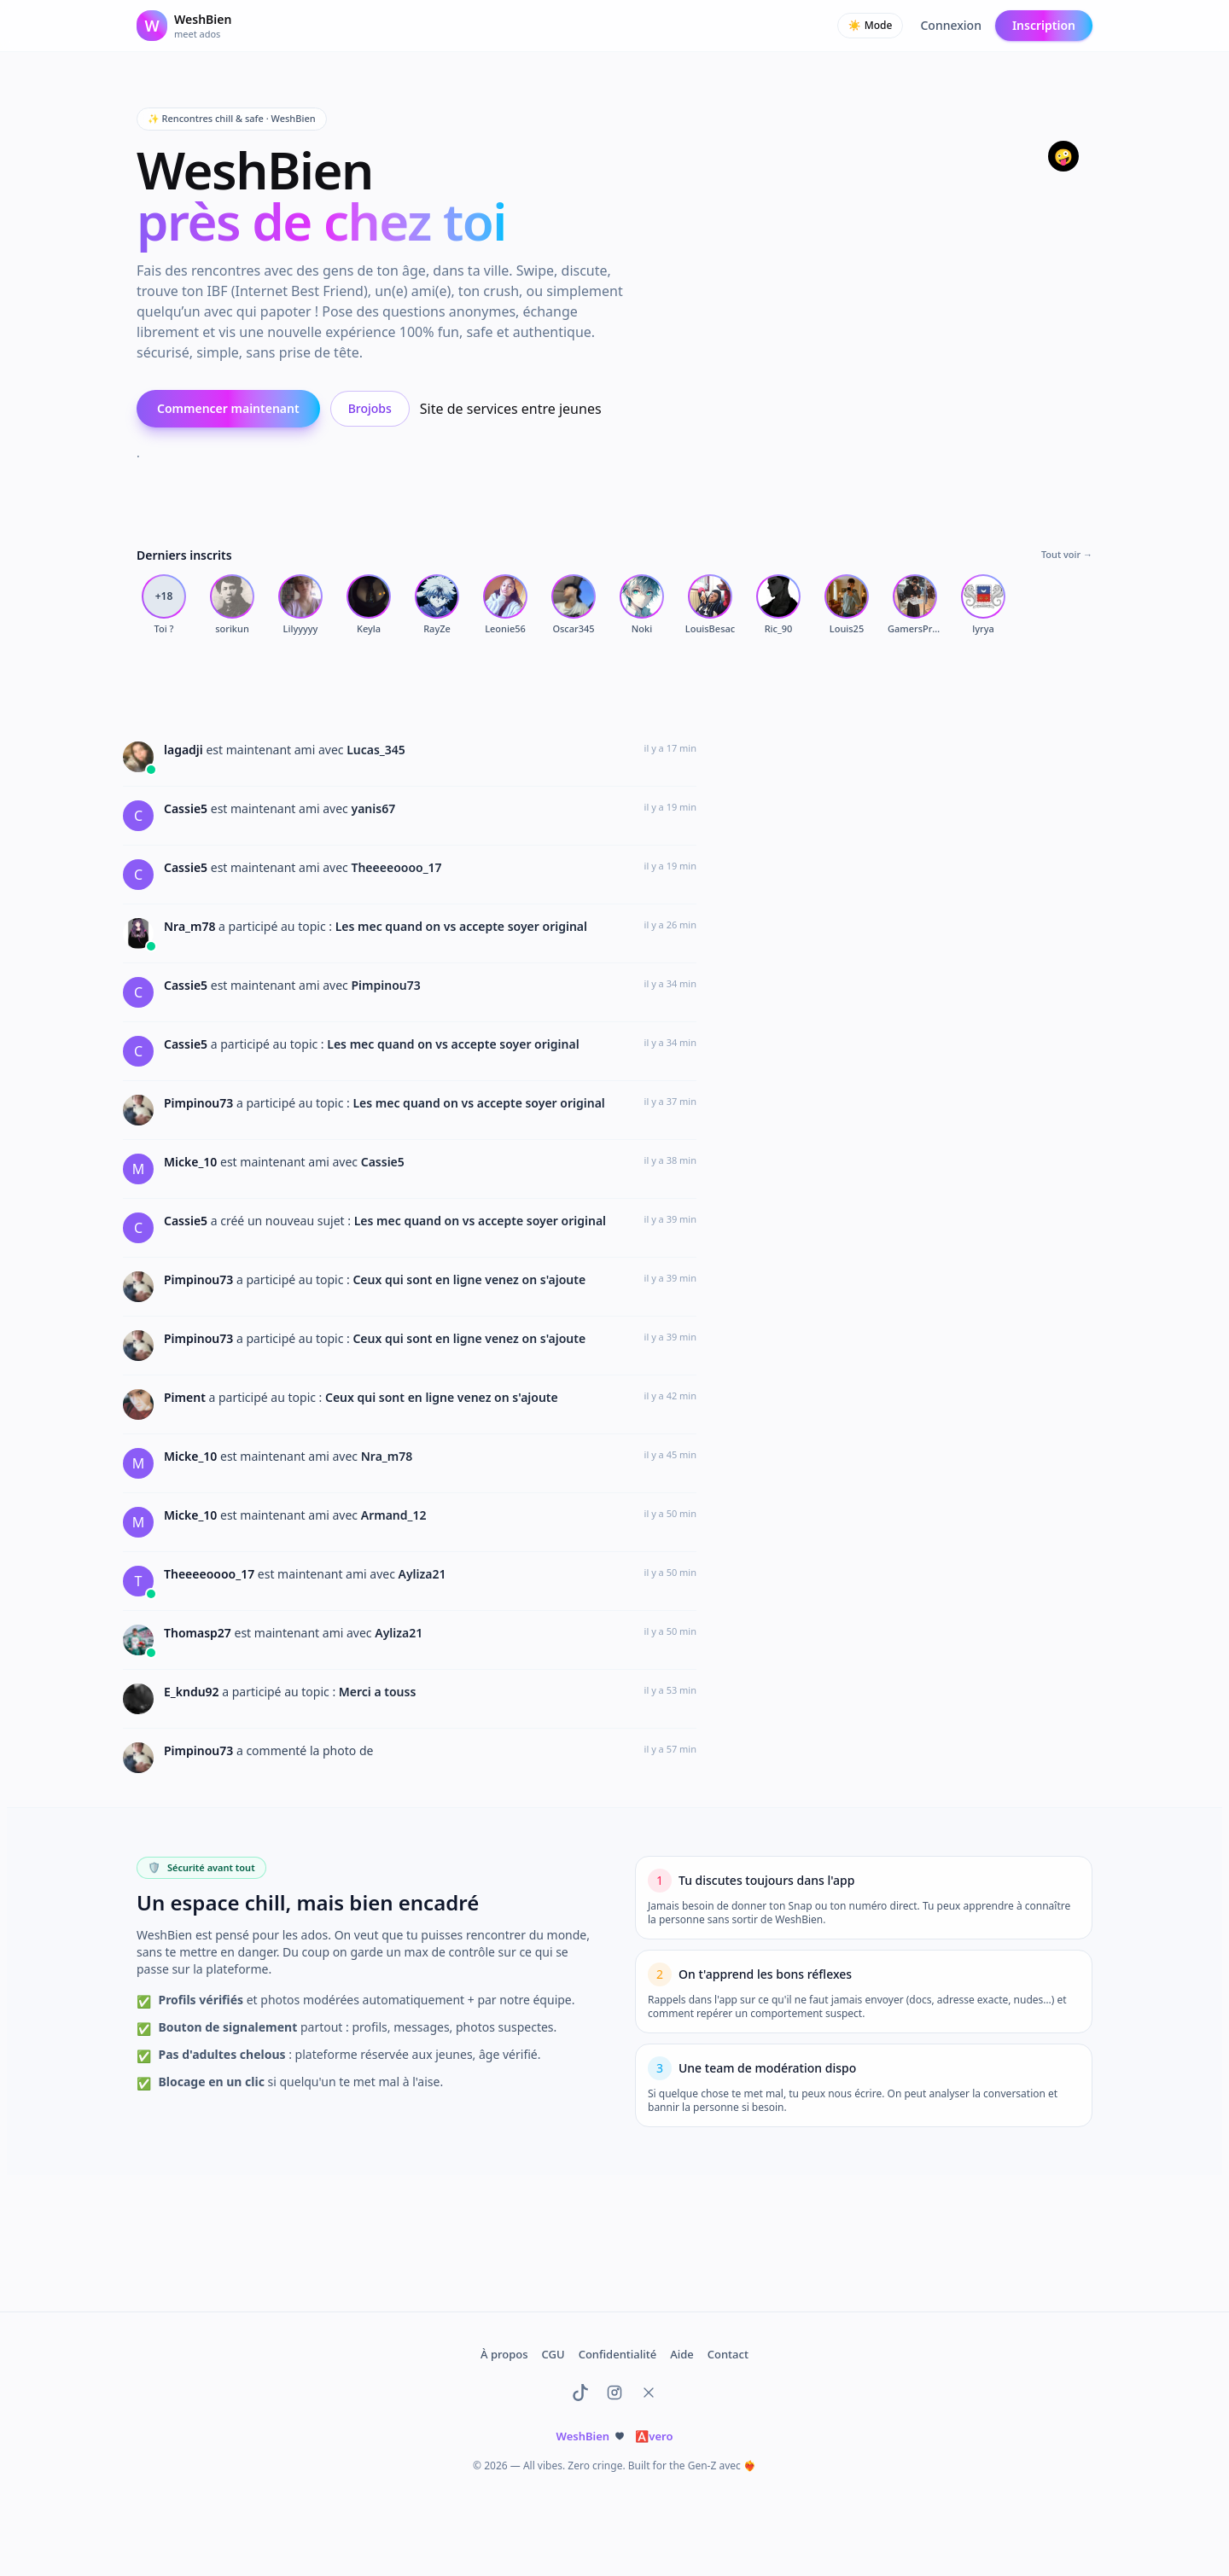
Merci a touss (377, 1691)
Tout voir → (1066, 554)
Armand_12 (394, 1515)
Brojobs (370, 408)
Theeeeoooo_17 (396, 867)
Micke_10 (192, 1162)
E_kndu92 (193, 1691)
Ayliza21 (422, 1574)
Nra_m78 (191, 926)
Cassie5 (187, 808)
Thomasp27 (199, 1633)
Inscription (1043, 25)
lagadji (185, 749)
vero (654, 2436)
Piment (186, 1397)
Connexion (950, 25)
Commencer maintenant (228, 408)
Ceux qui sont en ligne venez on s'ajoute (468, 1279)
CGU (553, 2354)
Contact (728, 2354)
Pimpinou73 (385, 985)
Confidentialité (618, 2354)
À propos (504, 2354)
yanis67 (373, 808)
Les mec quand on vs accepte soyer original (461, 926)
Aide (682, 2354)
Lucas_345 (376, 749)
